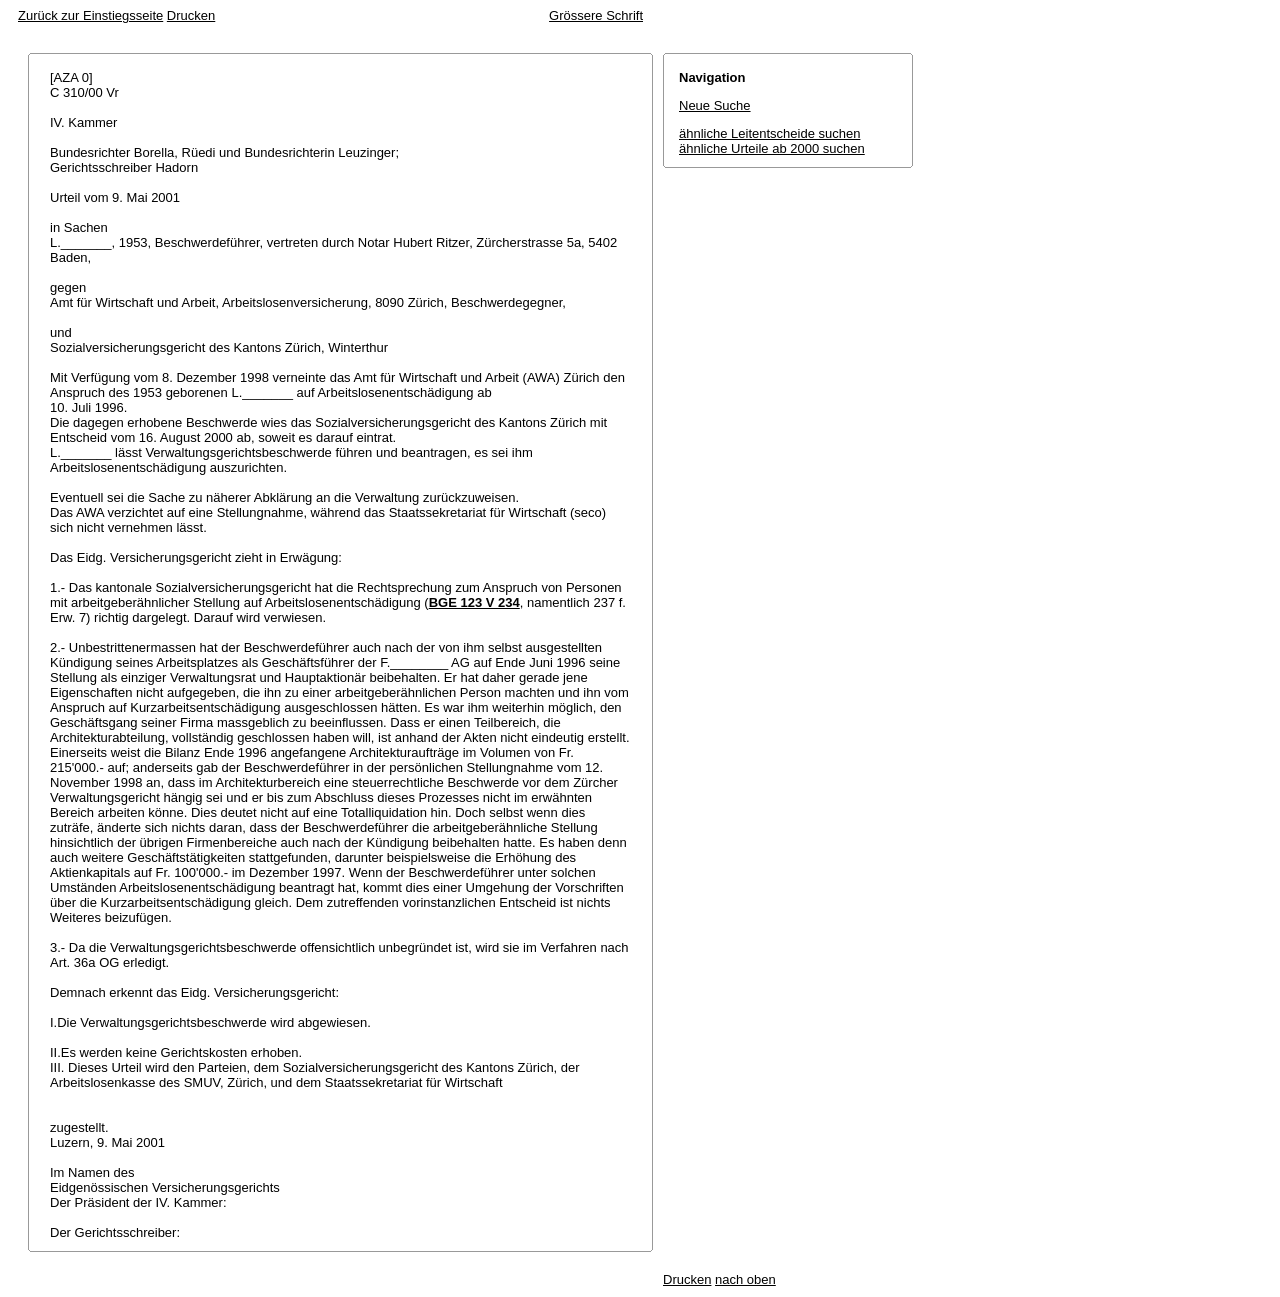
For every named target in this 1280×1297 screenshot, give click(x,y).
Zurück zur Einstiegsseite (90, 15)
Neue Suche (715, 105)
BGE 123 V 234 (474, 602)
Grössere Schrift (596, 15)
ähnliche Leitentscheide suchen (769, 133)
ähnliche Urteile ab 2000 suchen (772, 148)
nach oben (745, 1279)
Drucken (191, 15)
